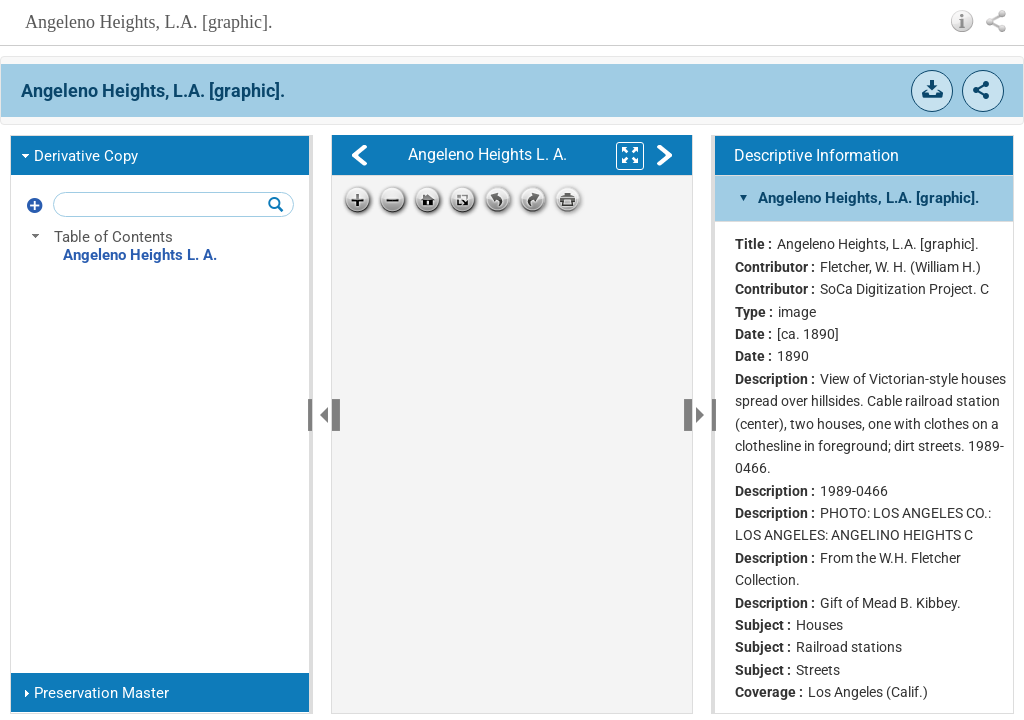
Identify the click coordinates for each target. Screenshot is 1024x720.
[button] (962, 21)
